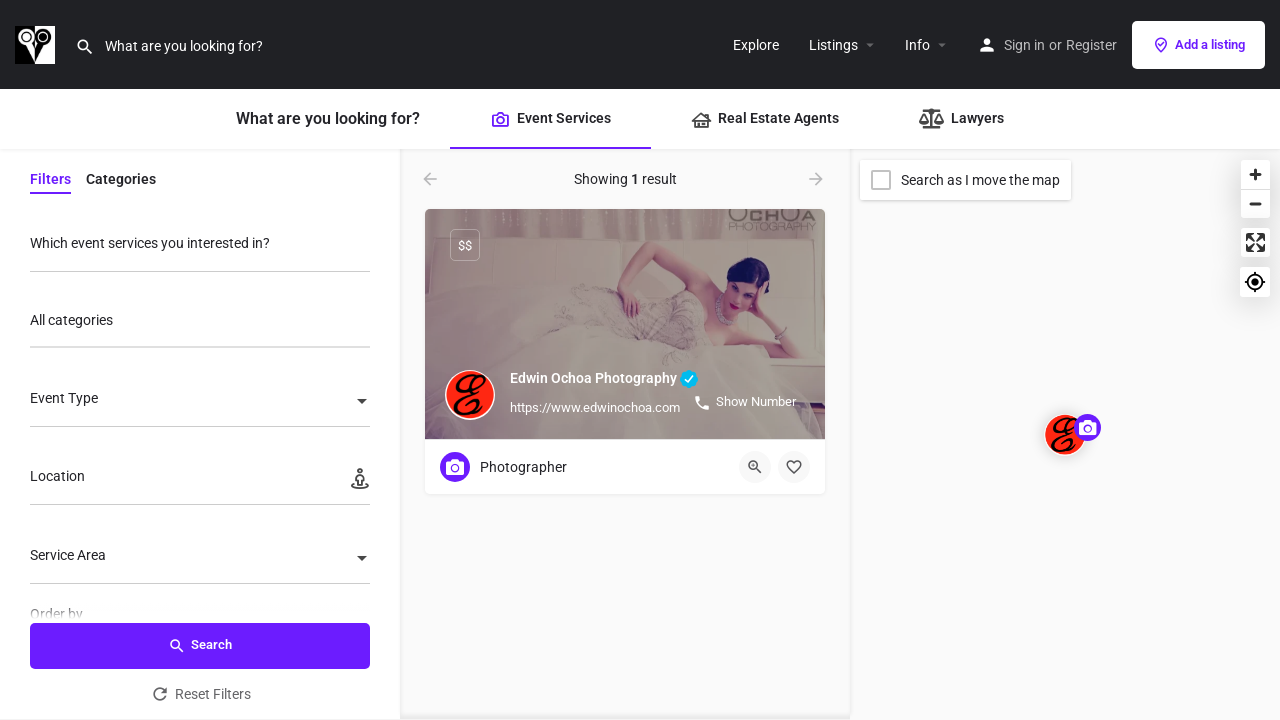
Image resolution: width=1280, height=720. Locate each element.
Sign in (1024, 45)
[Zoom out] (1255, 203)
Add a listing (1198, 45)
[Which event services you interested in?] (200, 248)
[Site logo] (37, 43)
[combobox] (200, 325)
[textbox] (200, 403)
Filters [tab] (50, 179)
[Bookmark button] (794, 467)
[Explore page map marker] (1065, 435)
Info (917, 45)
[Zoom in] (1255, 174)
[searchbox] (197, 322)
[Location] (200, 481)
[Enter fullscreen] (1255, 242)
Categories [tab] (121, 179)
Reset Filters (200, 694)
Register (1091, 45)
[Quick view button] (755, 467)
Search (200, 646)
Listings (833, 45)
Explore (756, 45)
